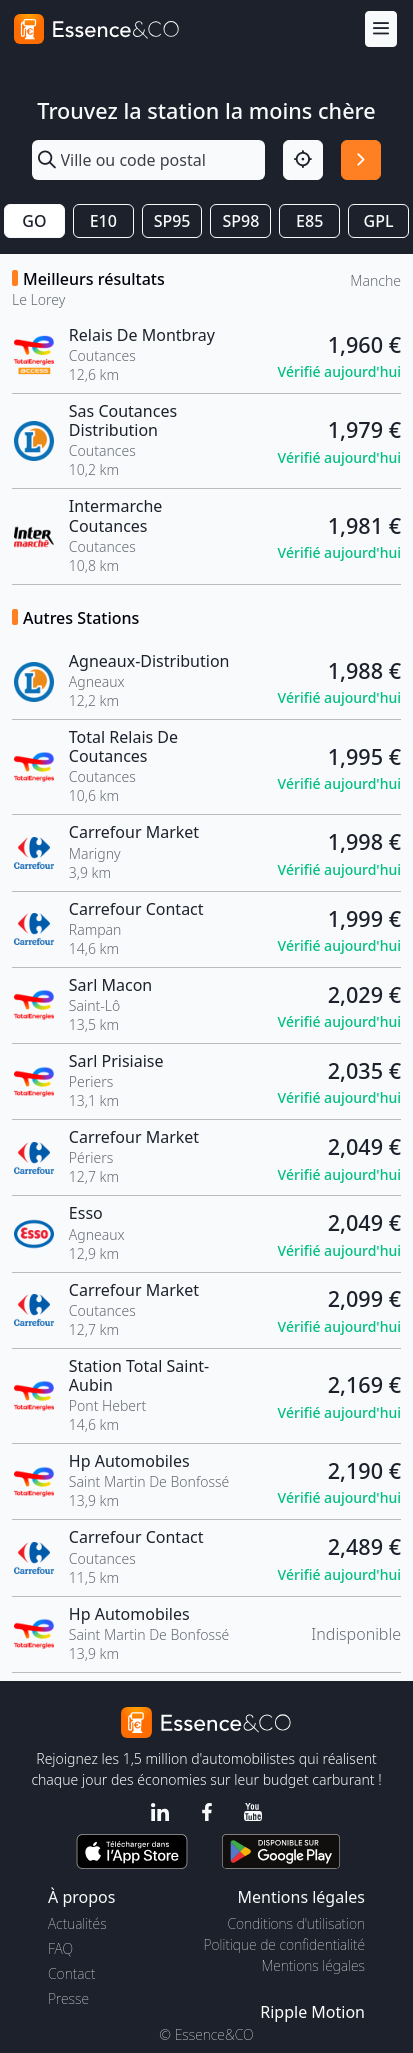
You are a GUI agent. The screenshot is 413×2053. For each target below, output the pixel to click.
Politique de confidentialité (284, 1944)
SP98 (240, 221)
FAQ (60, 1948)
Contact (71, 1973)
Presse (68, 1998)
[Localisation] (303, 160)
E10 (103, 221)
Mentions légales (313, 1965)
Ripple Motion (312, 2012)
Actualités (77, 1923)
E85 (309, 221)
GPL (379, 221)
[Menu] (381, 29)
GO (34, 221)
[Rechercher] (361, 160)
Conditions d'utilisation (296, 1923)
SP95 (172, 221)
